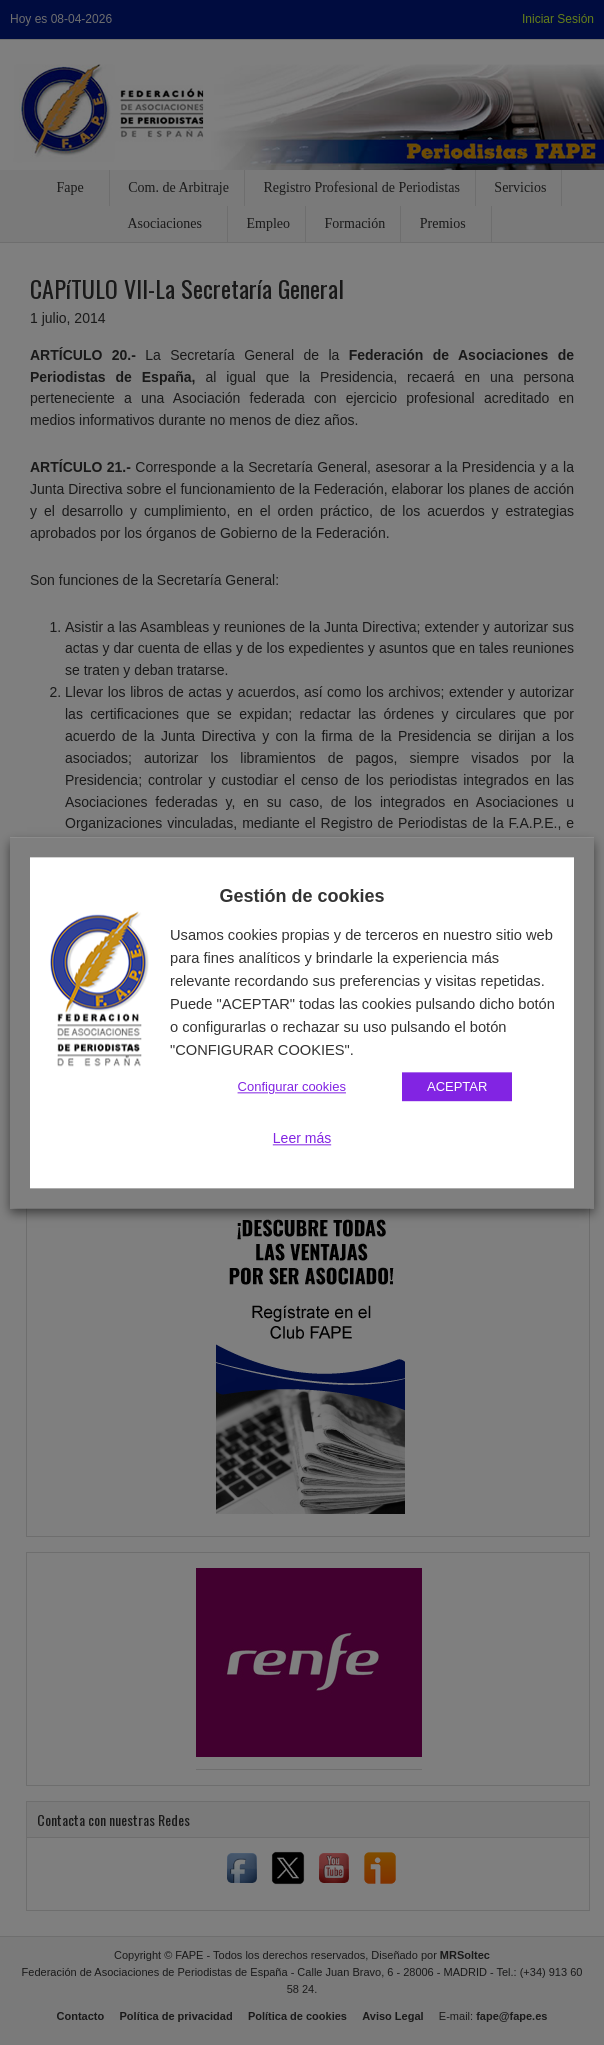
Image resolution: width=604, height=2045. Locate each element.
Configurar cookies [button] (292, 1086)
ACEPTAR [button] (457, 1086)
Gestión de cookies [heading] (301, 896)
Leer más (302, 1138)
